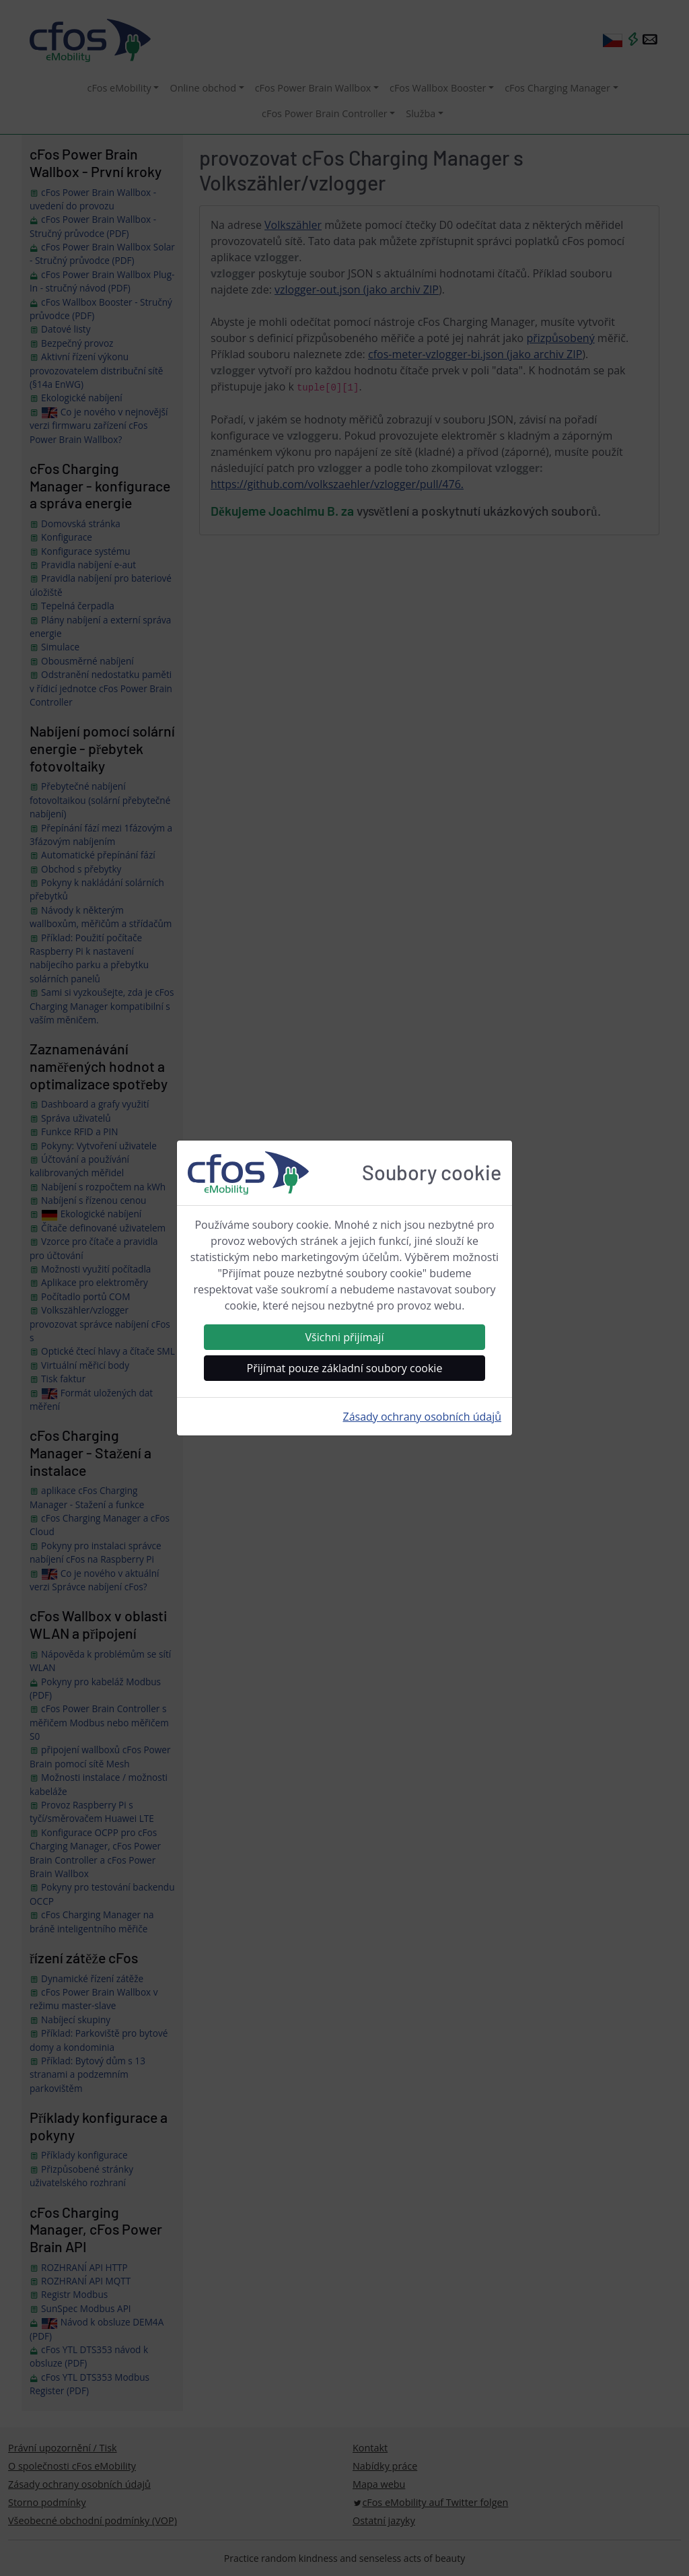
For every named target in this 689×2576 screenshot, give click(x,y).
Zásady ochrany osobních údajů (421, 1416)
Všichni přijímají (344, 1337)
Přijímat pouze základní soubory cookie (345, 1368)
